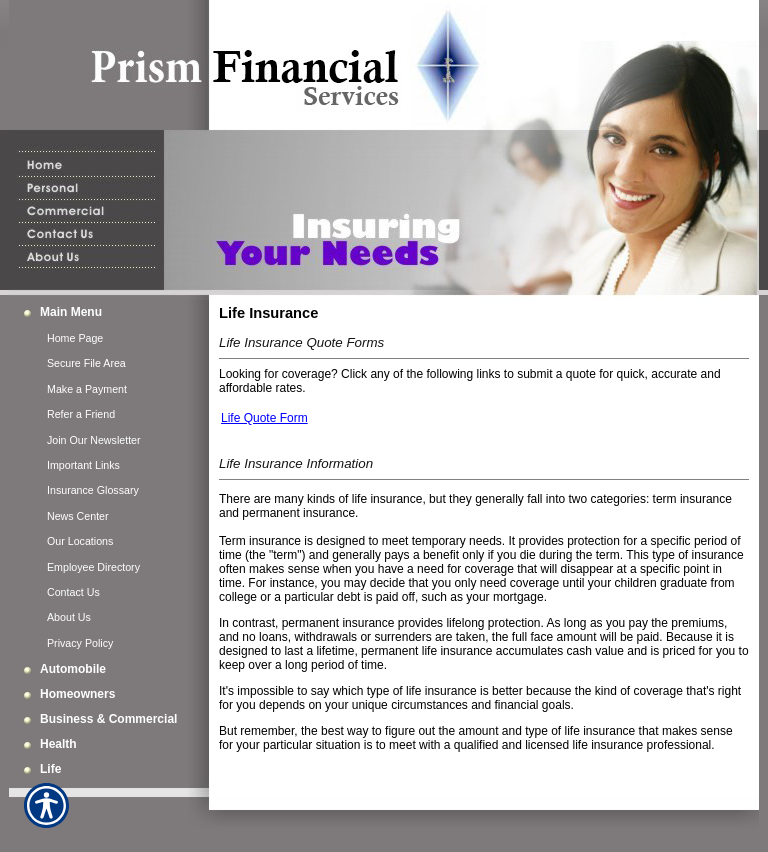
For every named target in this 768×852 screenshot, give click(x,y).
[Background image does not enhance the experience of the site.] (109, 312)
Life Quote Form (264, 418)
